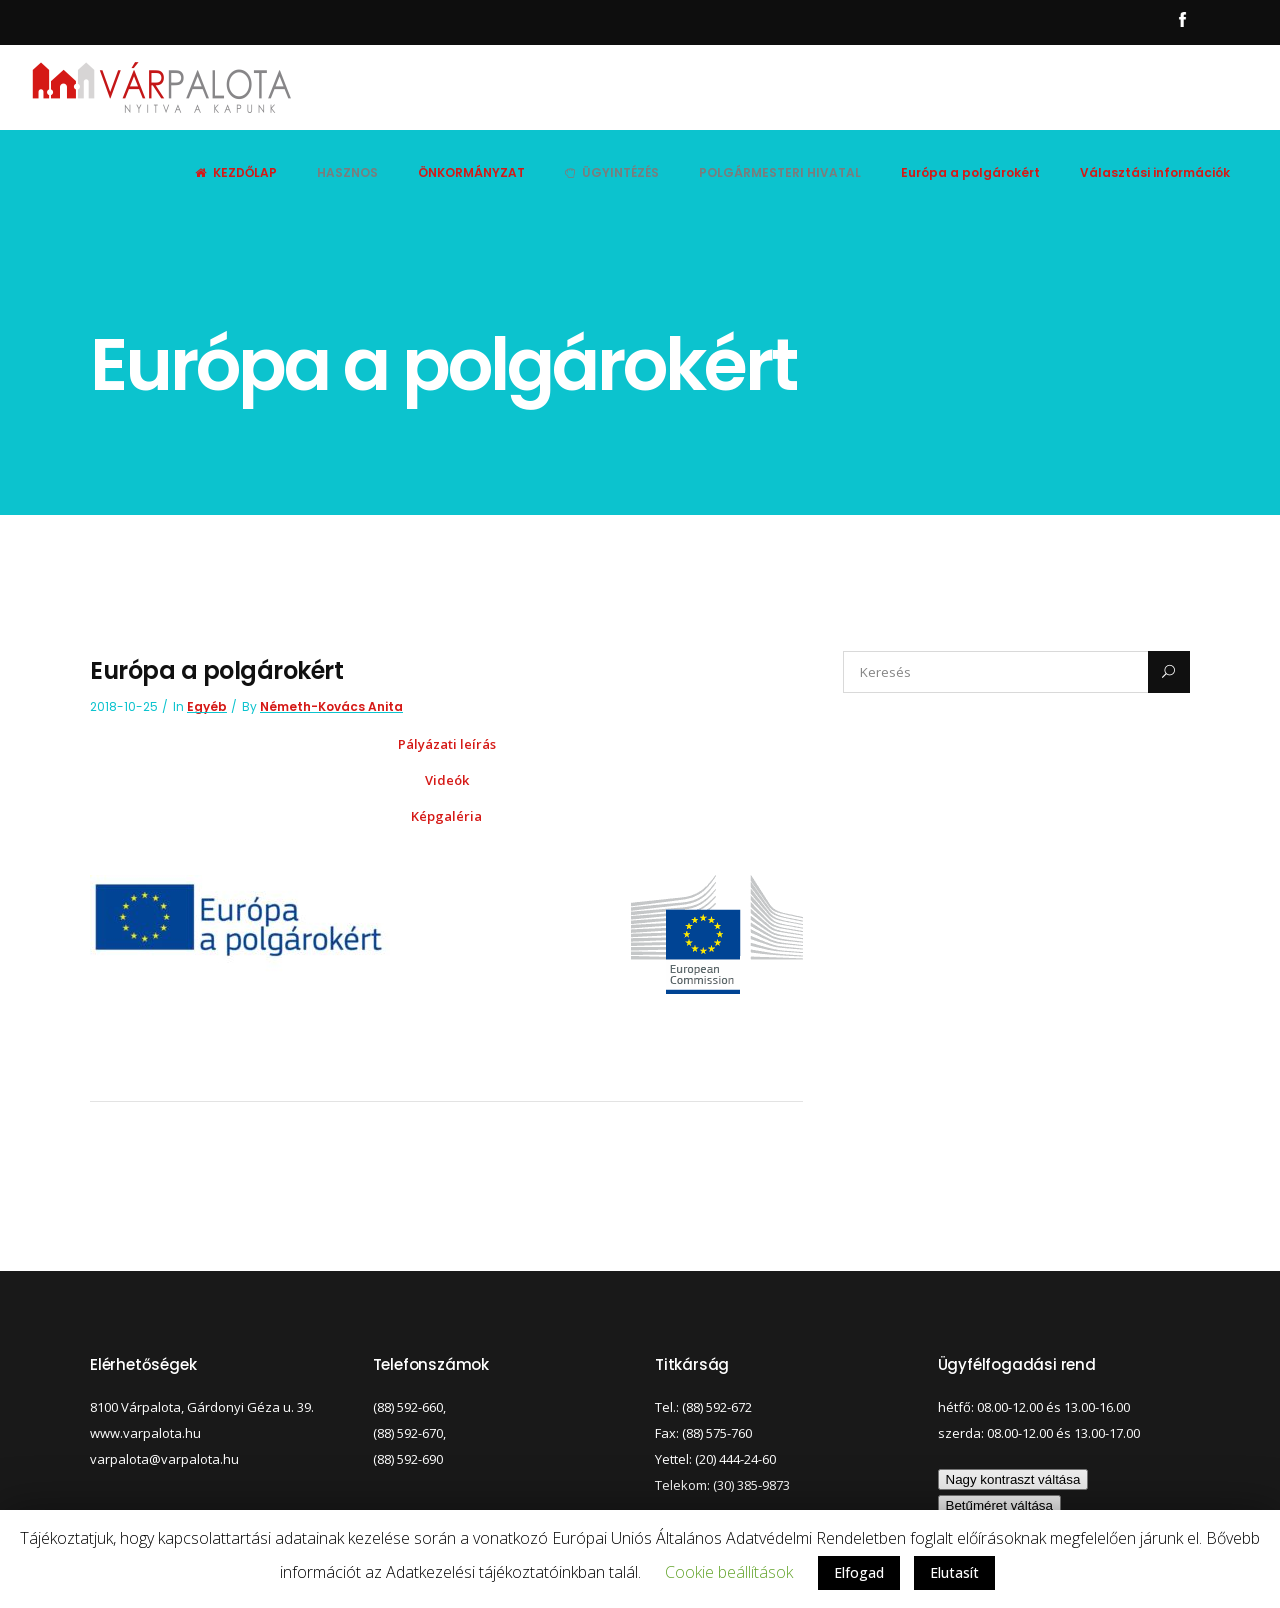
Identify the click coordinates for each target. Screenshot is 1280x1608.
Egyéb (207, 706)
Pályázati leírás (447, 744)
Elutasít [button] (954, 1572)
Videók (447, 780)
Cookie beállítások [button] (729, 1572)
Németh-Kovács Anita (331, 706)
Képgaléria (446, 816)
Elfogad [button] (859, 1572)
